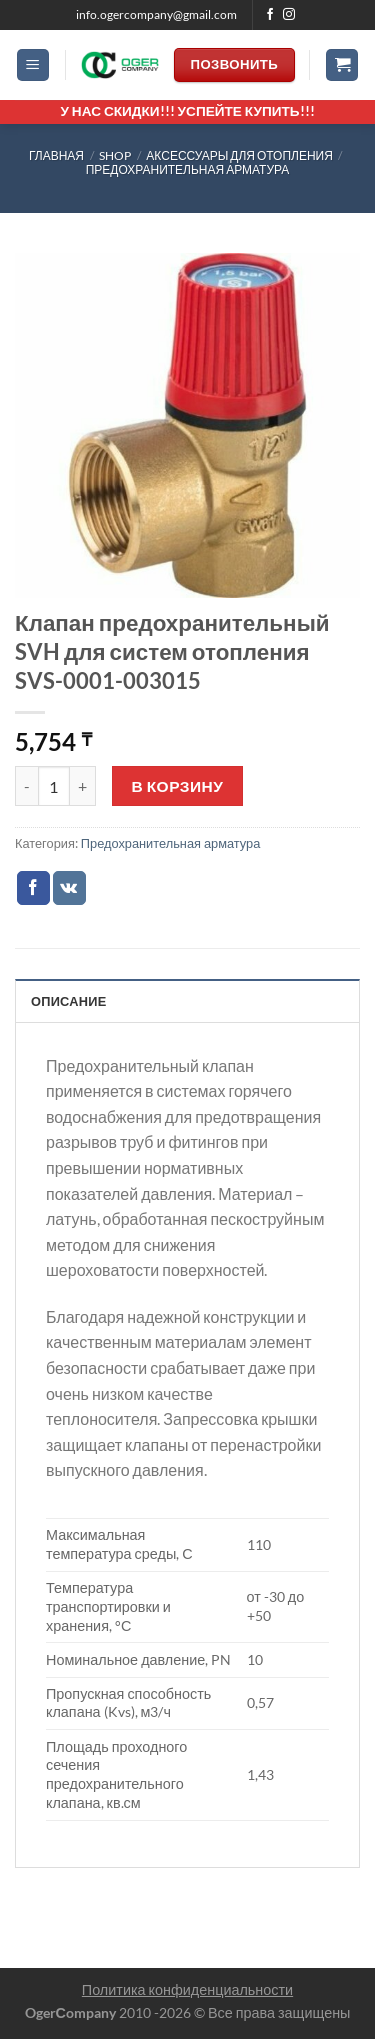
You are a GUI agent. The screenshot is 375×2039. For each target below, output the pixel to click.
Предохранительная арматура (188, 169)
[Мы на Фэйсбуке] (270, 15)
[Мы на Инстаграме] (289, 15)
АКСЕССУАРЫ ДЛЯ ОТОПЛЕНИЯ (239, 155)
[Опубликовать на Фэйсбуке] (33, 888)
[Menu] (33, 65)
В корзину (178, 786)
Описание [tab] (69, 1001)
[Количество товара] (54, 786)
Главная (56, 155)
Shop (115, 155)
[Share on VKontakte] (69, 888)
